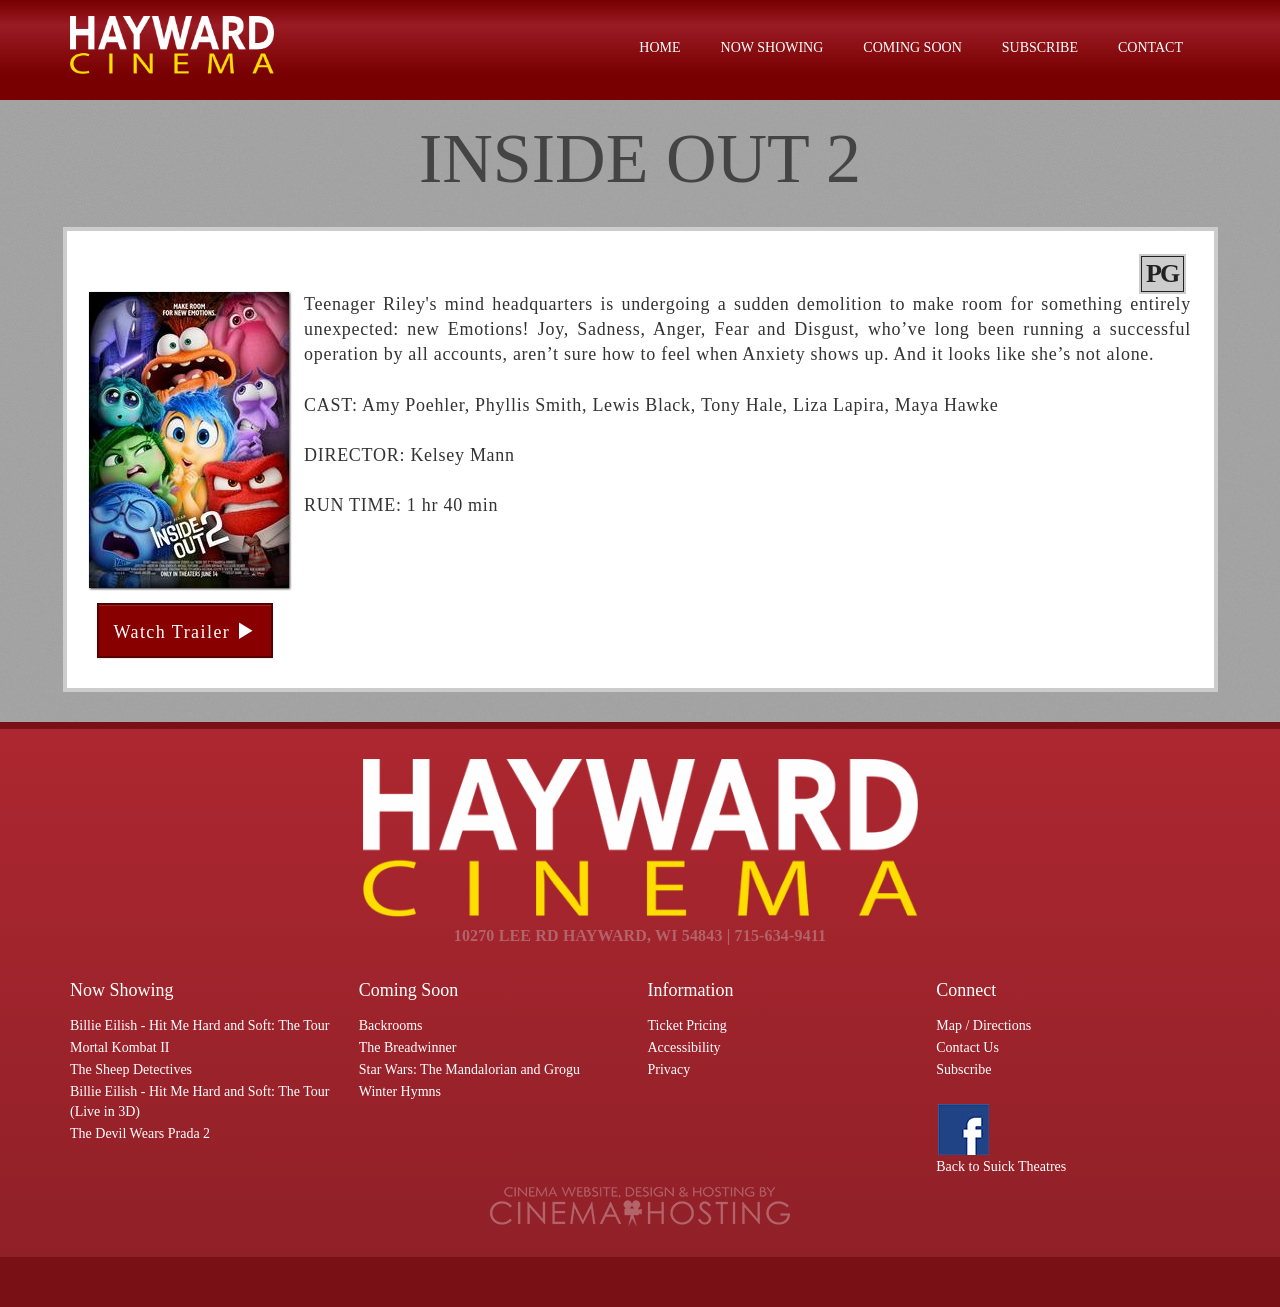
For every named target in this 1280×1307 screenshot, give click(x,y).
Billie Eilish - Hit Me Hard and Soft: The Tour (199, 1025)
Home (659, 47)
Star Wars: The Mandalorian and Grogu (469, 1069)
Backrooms (391, 1025)
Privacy (669, 1069)
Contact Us (967, 1047)
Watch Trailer (185, 631)
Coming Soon (912, 47)
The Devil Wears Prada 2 (140, 1133)
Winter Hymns (400, 1091)
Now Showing (772, 47)
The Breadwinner (408, 1047)
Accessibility (684, 1047)
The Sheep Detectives (131, 1069)
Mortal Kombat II (120, 1047)
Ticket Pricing (687, 1025)
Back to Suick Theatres (1001, 1166)
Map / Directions (983, 1025)
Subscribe (1040, 47)
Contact (1150, 47)
